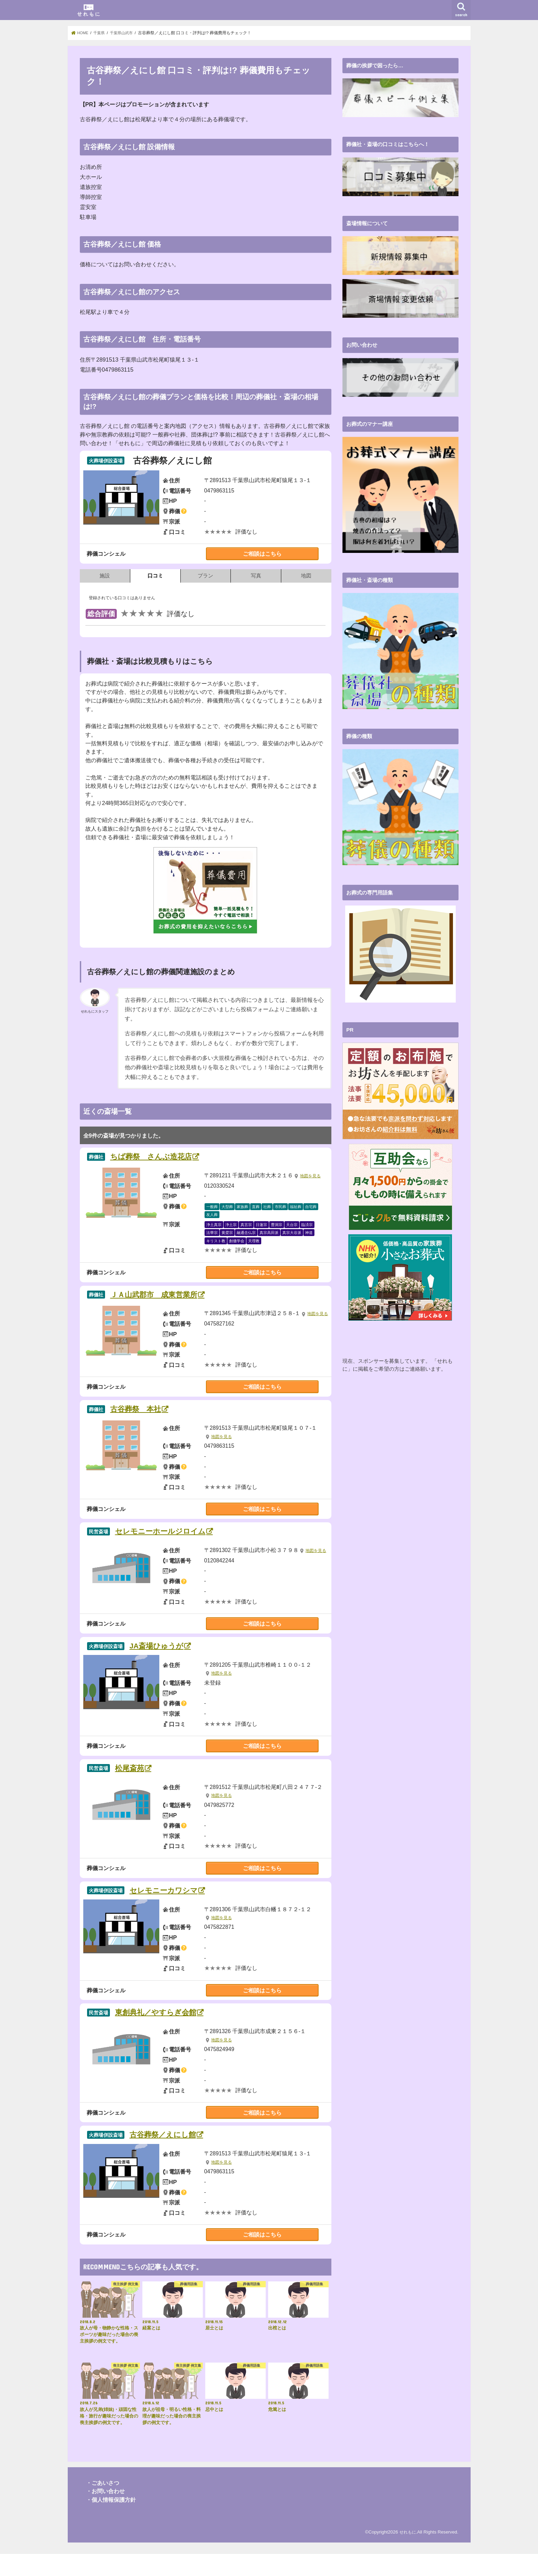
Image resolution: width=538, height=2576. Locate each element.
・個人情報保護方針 (111, 2522)
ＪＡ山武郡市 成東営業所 (165, 1297)
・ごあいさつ (102, 2505)
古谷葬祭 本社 (144, 1421)
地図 (306, 575)
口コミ (155, 575)
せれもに (407, 2553)
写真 (256, 575)
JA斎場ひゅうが (165, 1660)
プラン (205, 575)
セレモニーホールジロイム (172, 1544)
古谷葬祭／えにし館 (172, 2156)
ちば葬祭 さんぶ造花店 (162, 1157)
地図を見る (311, 1177)
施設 (105, 575)
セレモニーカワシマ (173, 1908)
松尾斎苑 (136, 1784)
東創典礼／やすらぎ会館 (167, 2032)
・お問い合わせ (105, 2513)
